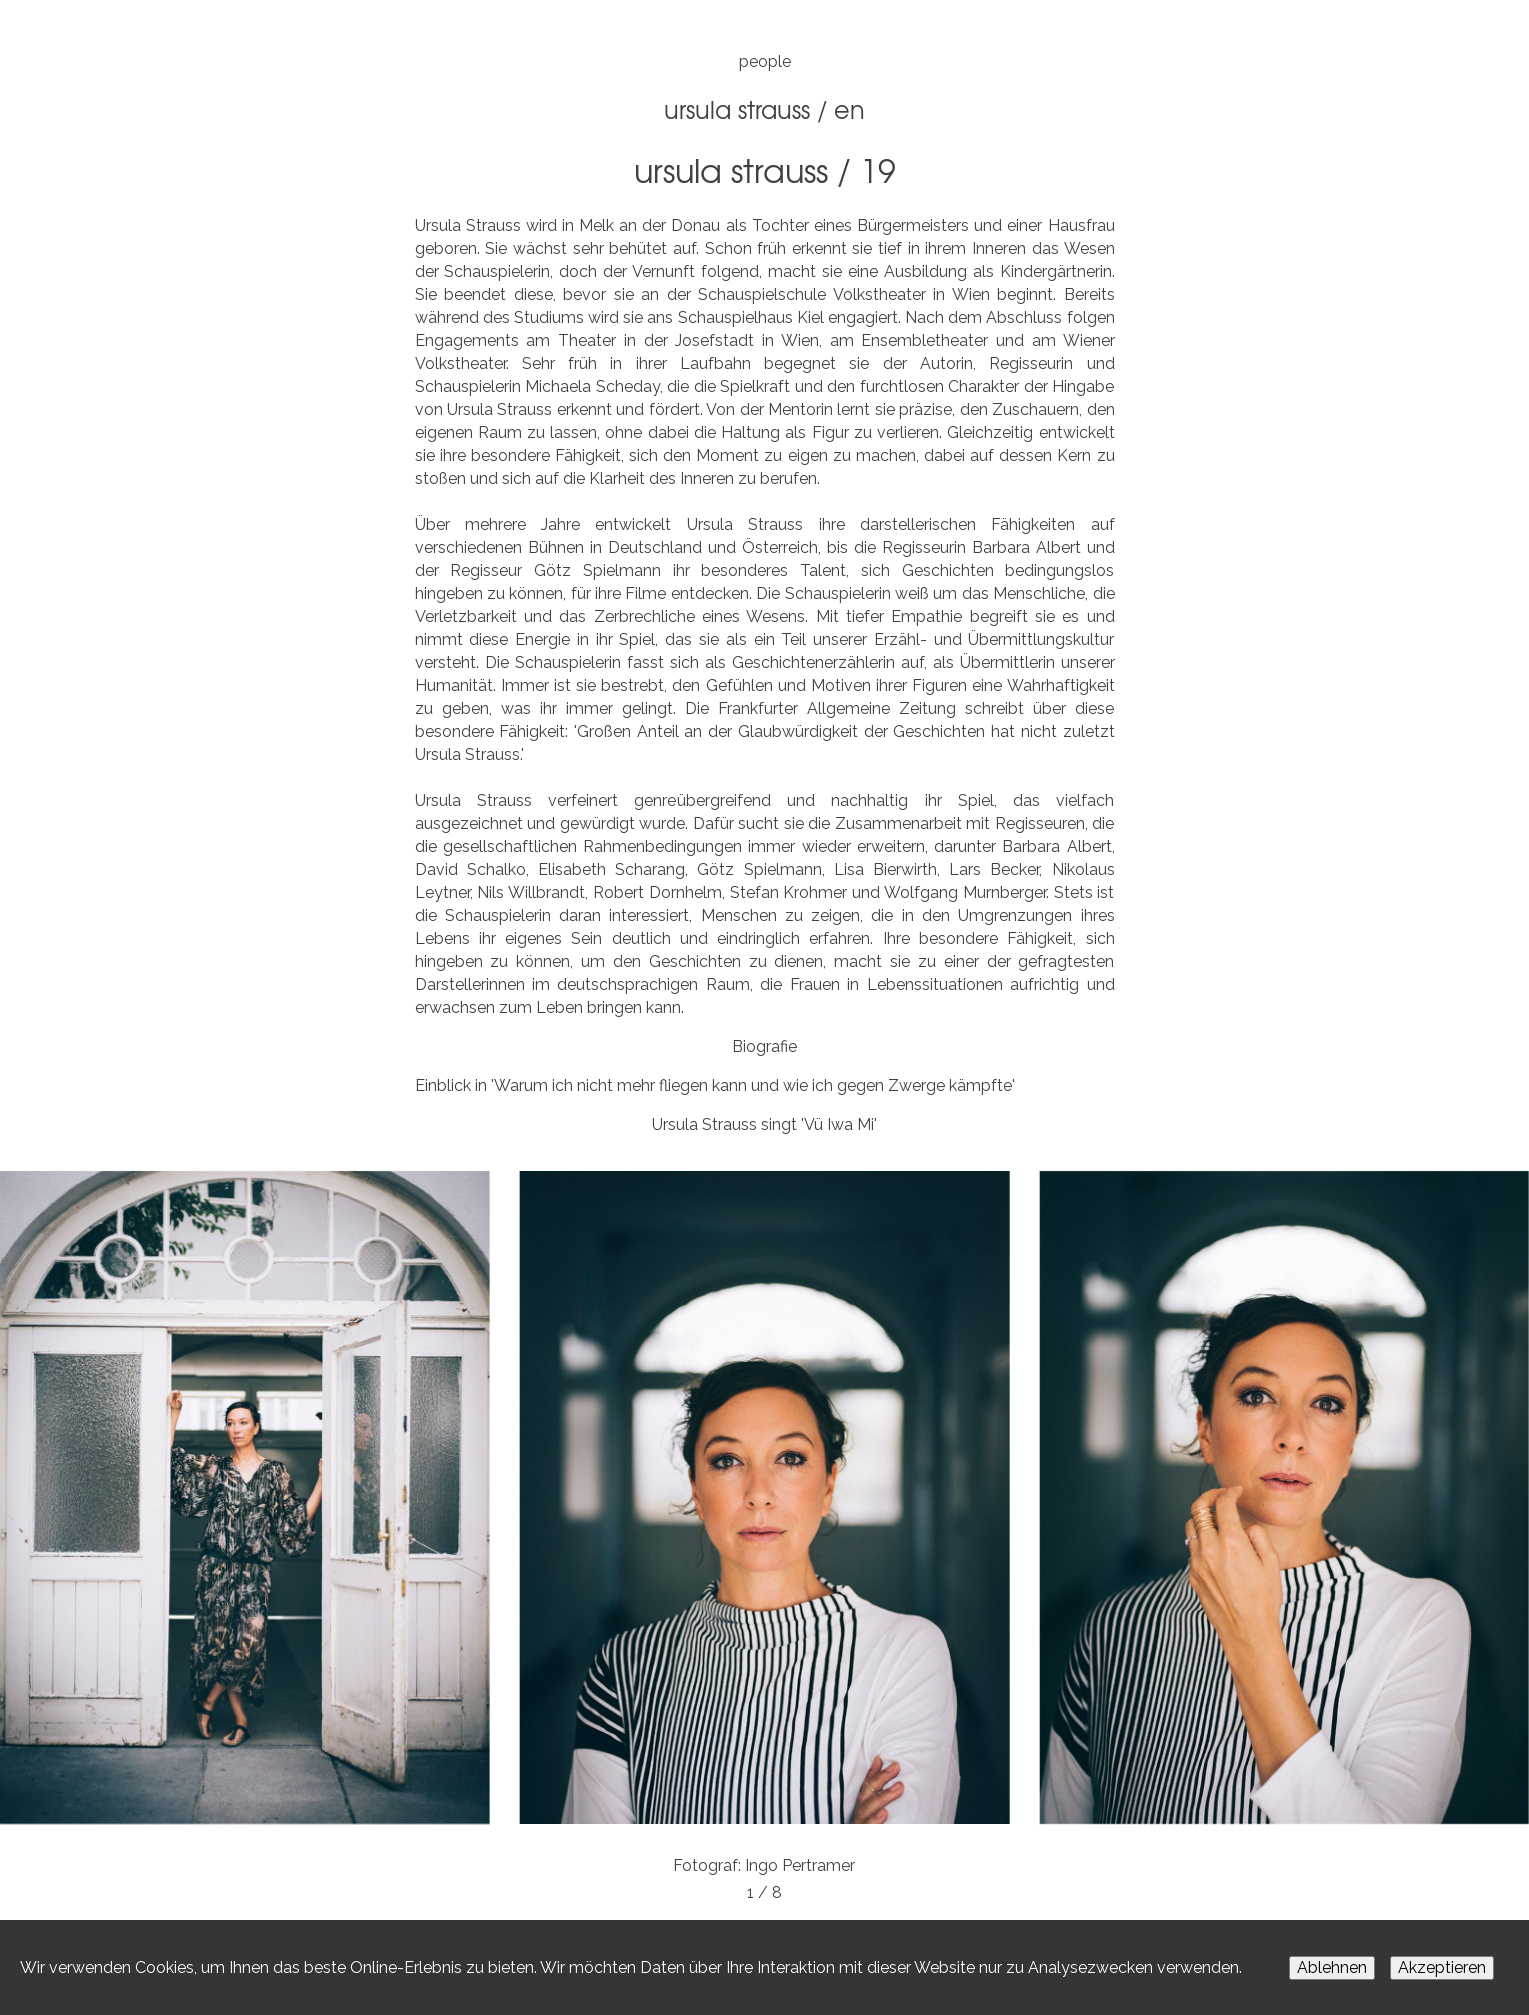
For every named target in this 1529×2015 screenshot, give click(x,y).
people (765, 61)
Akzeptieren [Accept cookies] (1442, 1967)
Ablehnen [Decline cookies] (1332, 1967)
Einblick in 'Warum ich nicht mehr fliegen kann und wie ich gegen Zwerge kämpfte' (715, 1085)
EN (849, 109)
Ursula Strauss (737, 109)
